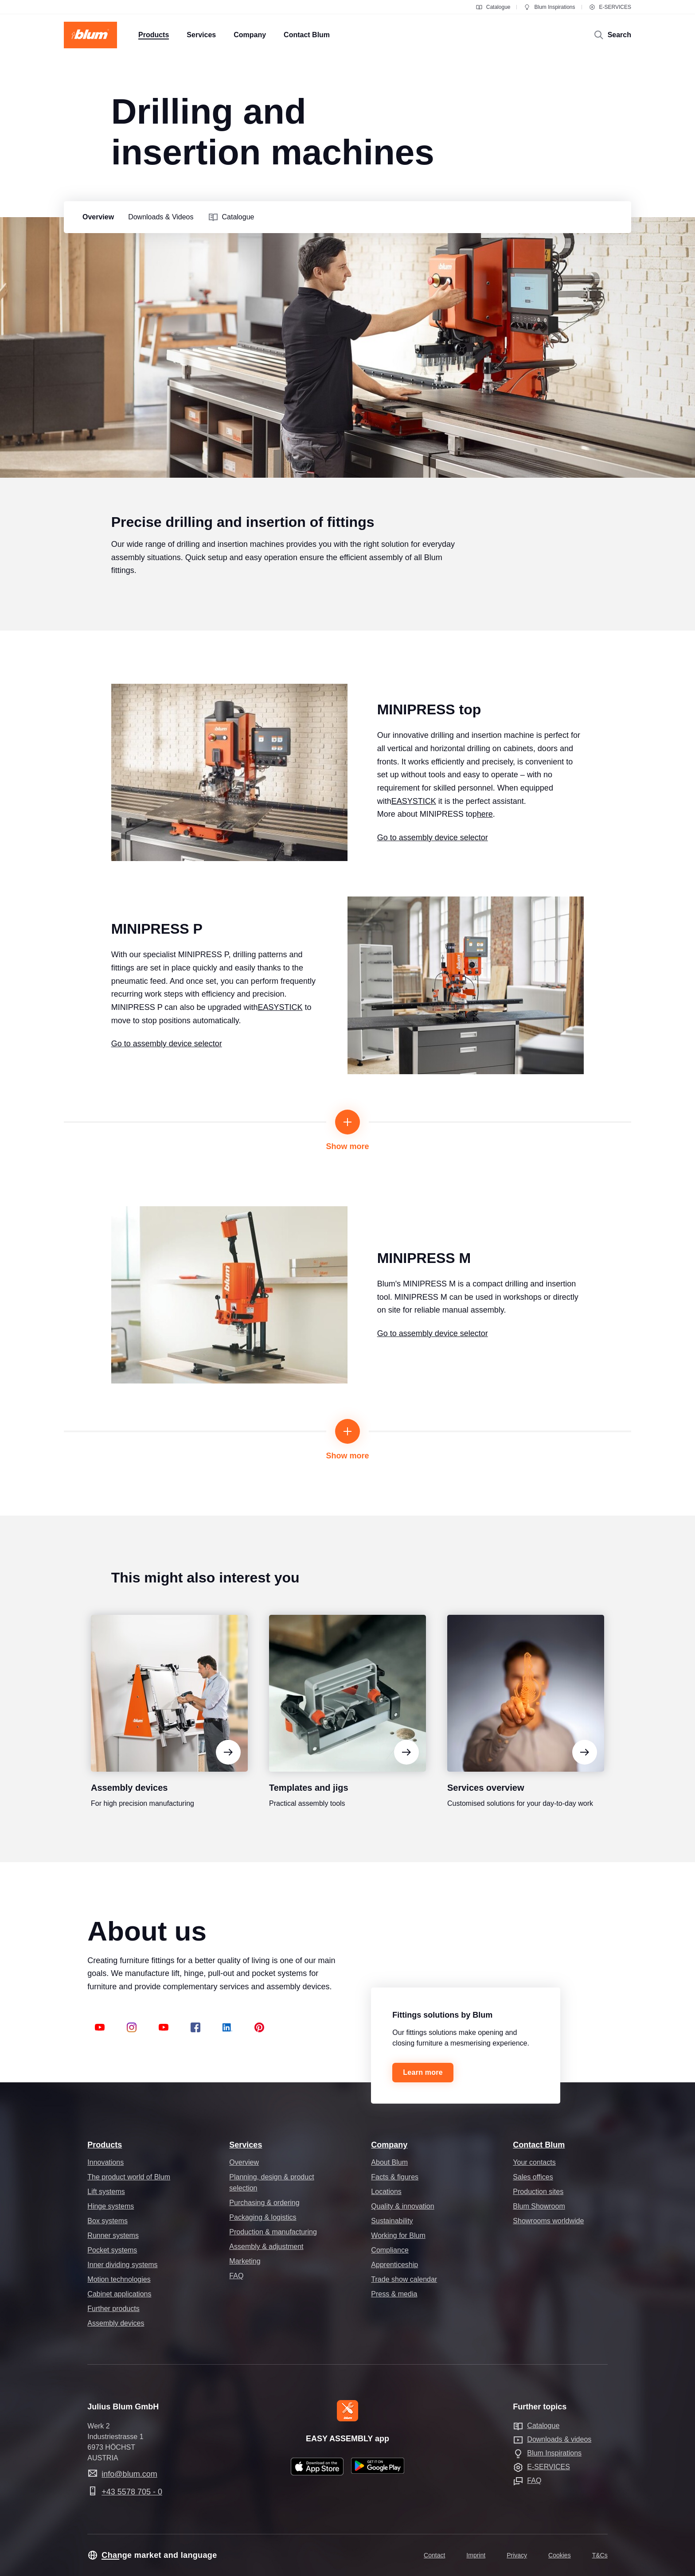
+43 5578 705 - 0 (132, 2491)
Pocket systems (112, 2250)
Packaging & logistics (262, 2217)
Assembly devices (115, 2323)
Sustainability (392, 2221)
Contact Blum (539, 2144)
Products (104, 2144)
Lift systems (106, 2191)
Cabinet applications (119, 2294)
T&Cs (600, 2555)
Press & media (394, 2294)
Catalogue (493, 7)
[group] (96, 217)
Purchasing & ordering (264, 2202)
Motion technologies (118, 2279)
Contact (434, 2555)
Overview (244, 2162)
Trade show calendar (404, 2279)
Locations (386, 2191)
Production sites (538, 2191)
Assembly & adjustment (266, 2246)
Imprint (475, 2555)
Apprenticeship (394, 2264)
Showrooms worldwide (548, 2221)
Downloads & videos (559, 2439)
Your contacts (534, 2162)
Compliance (389, 2250)
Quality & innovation (402, 2206)
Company (389, 2144)
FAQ (236, 2276)
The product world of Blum (128, 2177)
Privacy (517, 2555)
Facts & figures (394, 2177)
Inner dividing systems (122, 2264)
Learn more (423, 2072)
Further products (113, 2308)
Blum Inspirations (549, 7)
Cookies (559, 2555)
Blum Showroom (539, 2206)
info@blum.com (129, 2474)
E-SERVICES (610, 7)
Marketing (244, 2261)
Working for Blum (398, 2235)
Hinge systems (110, 2206)
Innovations (105, 2162)
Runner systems (113, 2235)
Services (245, 2144)
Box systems (107, 2221)
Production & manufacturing (272, 2232)
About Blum (389, 2162)
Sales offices (533, 2177)
